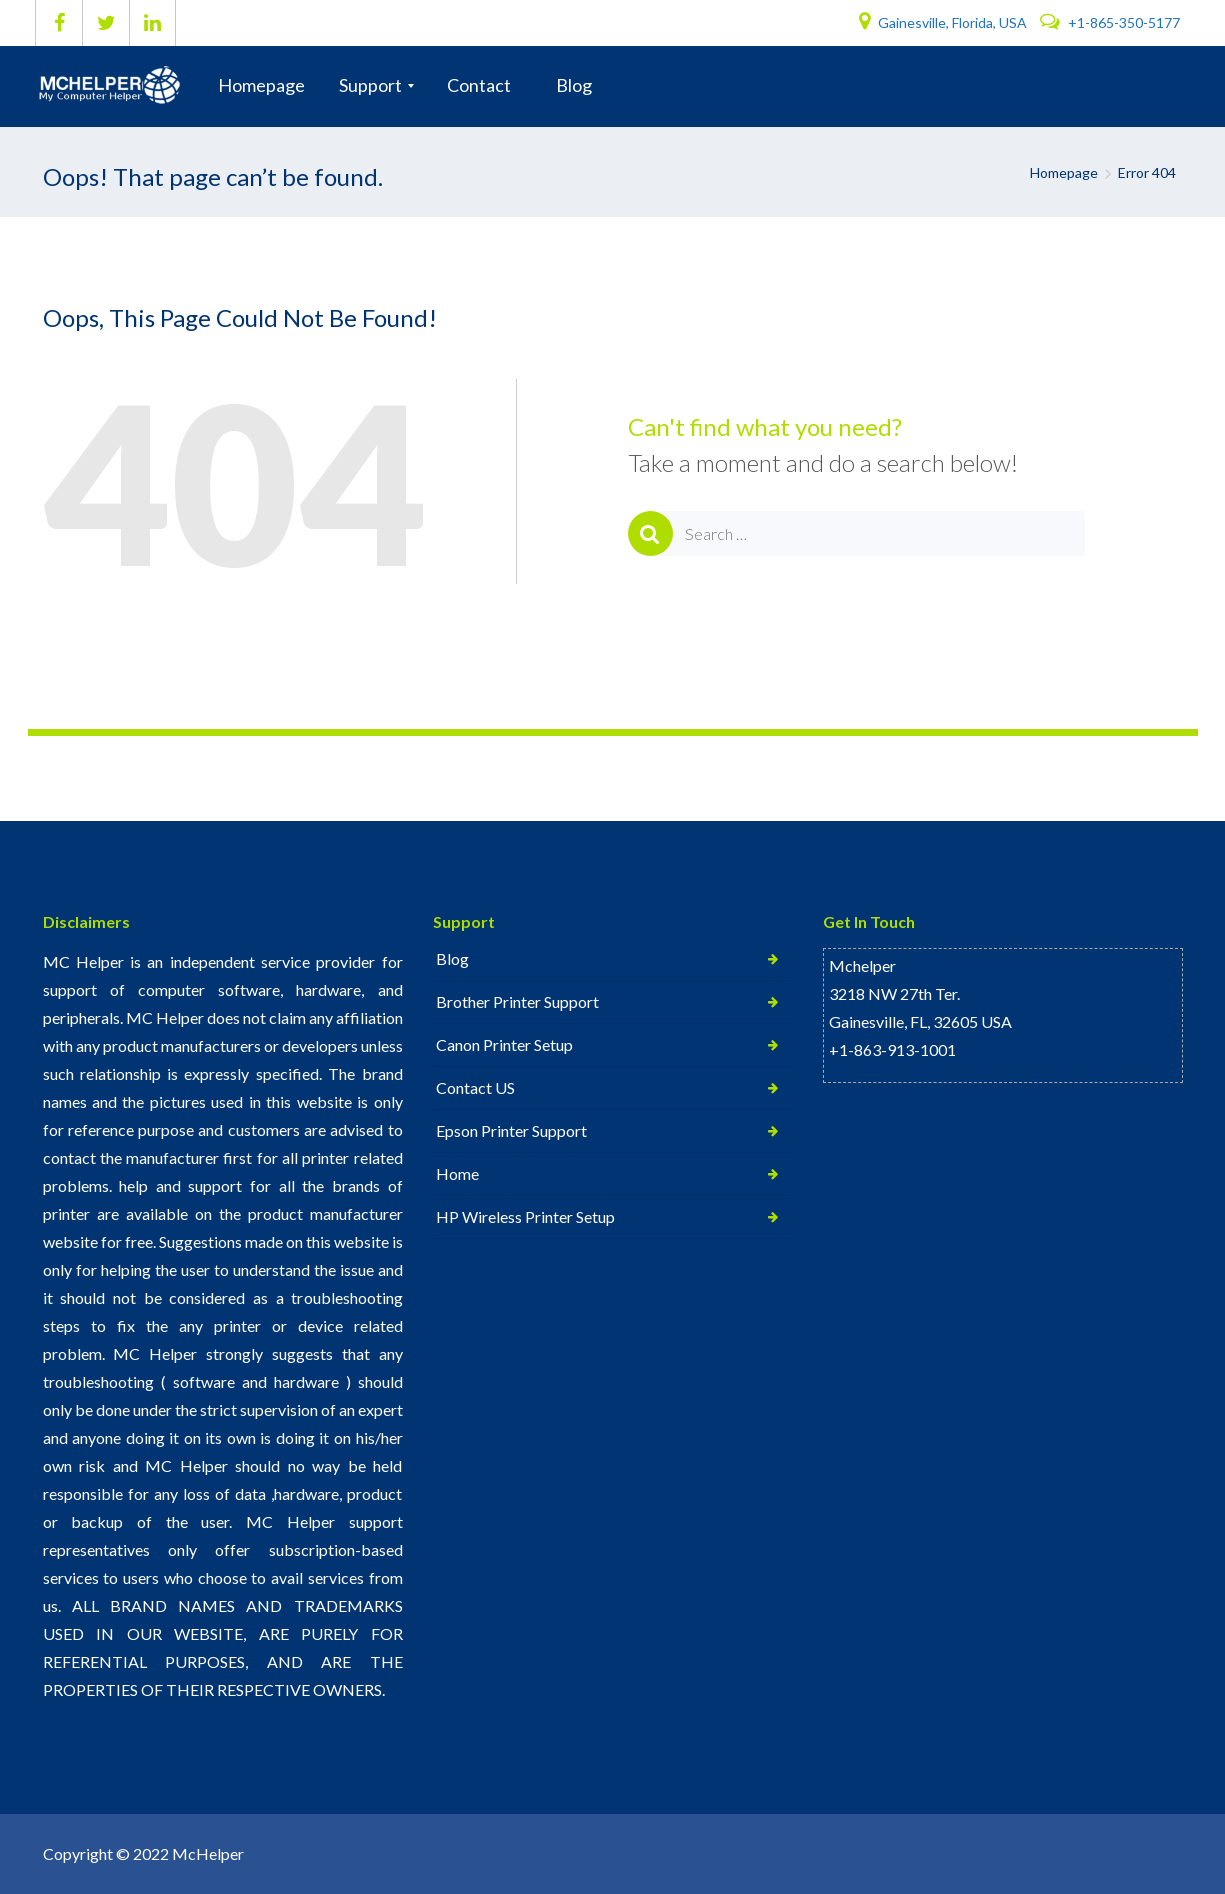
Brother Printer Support (517, 1001)
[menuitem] (261, 86)
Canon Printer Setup (504, 1044)
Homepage (1064, 172)
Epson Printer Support (511, 1130)
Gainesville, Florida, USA (944, 22)
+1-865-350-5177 (1110, 22)
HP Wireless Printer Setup (525, 1216)
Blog (452, 958)
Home (457, 1173)
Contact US (475, 1087)
